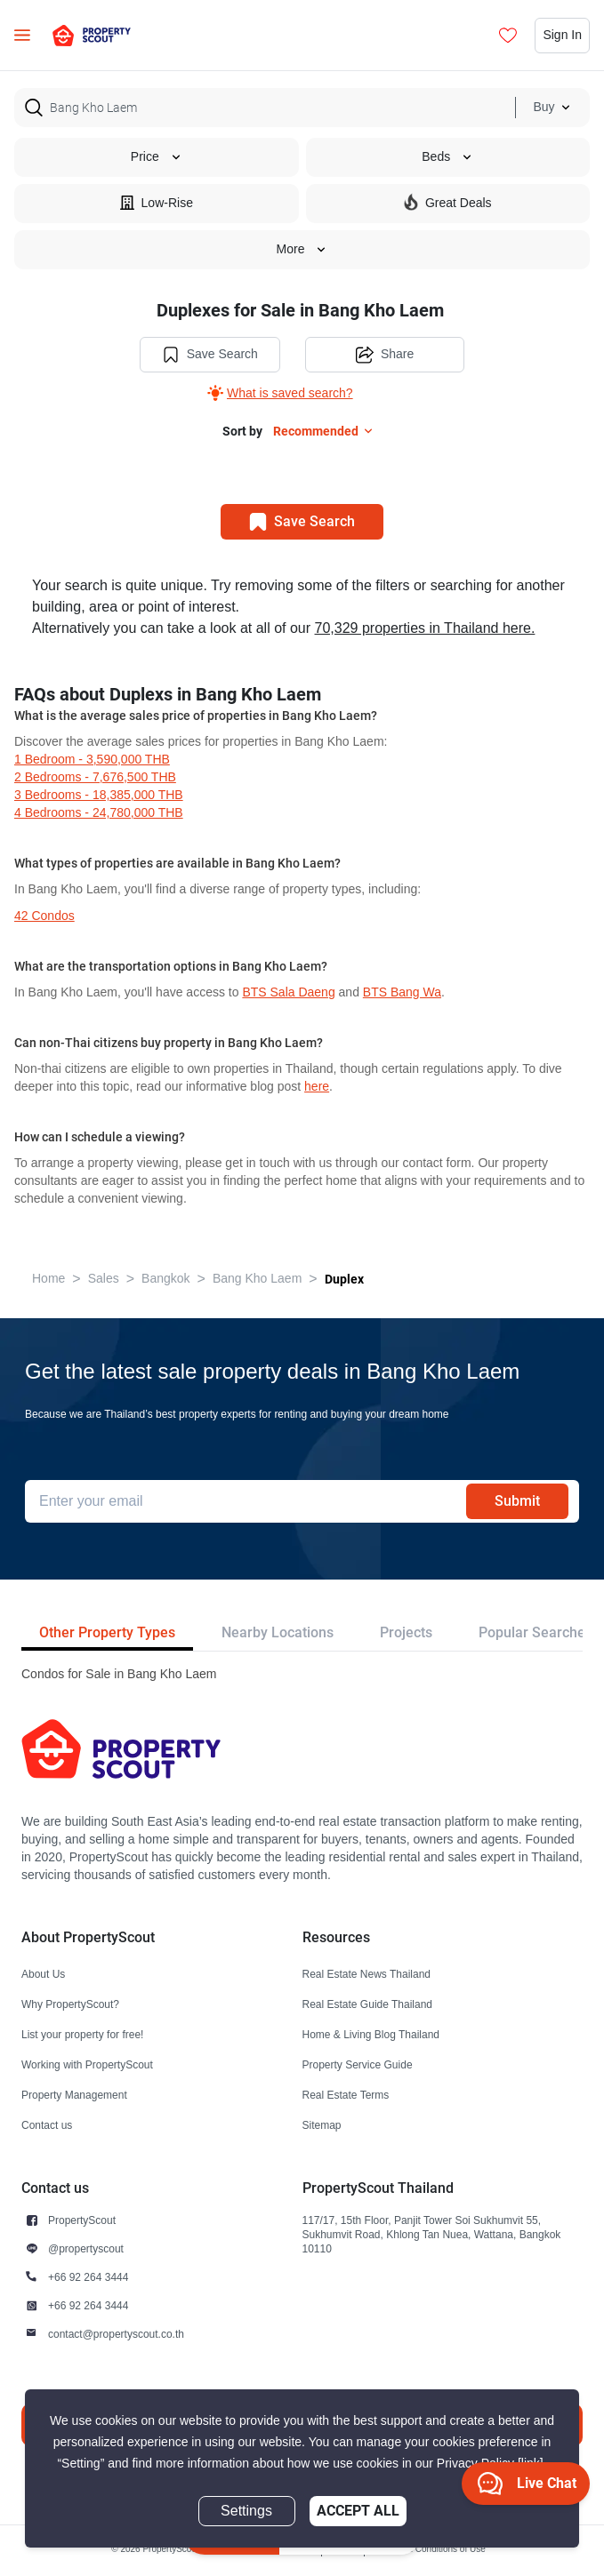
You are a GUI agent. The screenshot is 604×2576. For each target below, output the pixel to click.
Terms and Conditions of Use (428, 2549)
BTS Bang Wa (402, 992)
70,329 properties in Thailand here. (425, 628)
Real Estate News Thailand (366, 1973)
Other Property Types (107, 1632)
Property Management (74, 2094)
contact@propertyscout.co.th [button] (116, 2333)
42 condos (44, 916)
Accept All (358, 2510)
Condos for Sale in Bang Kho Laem (118, 1674)
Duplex (344, 1279)
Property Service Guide (357, 2064)
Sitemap (322, 2125)
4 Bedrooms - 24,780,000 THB (98, 812)
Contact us (46, 2125)
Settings (246, 2511)
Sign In (562, 35)
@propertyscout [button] (86, 2248)
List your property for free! (82, 2034)
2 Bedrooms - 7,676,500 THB (95, 777)
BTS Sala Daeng (288, 992)
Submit (517, 1500)
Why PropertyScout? (70, 2004)
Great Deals (448, 202)
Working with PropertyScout (87, 2064)
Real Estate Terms (346, 2094)
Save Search (210, 355)
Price (156, 156)
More (302, 249)
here (316, 1086)
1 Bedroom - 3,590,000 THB (92, 759)
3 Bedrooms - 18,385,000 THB (98, 795)
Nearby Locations (277, 1632)
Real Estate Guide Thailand (367, 2004)
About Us (43, 1973)
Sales (103, 1278)
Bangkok (165, 1278)
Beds (447, 156)
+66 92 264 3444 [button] (88, 2277)
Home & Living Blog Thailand (371, 2034)
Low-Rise (156, 202)
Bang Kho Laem (257, 1278)
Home (48, 1278)
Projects (406, 1632)
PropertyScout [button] (82, 2220)
